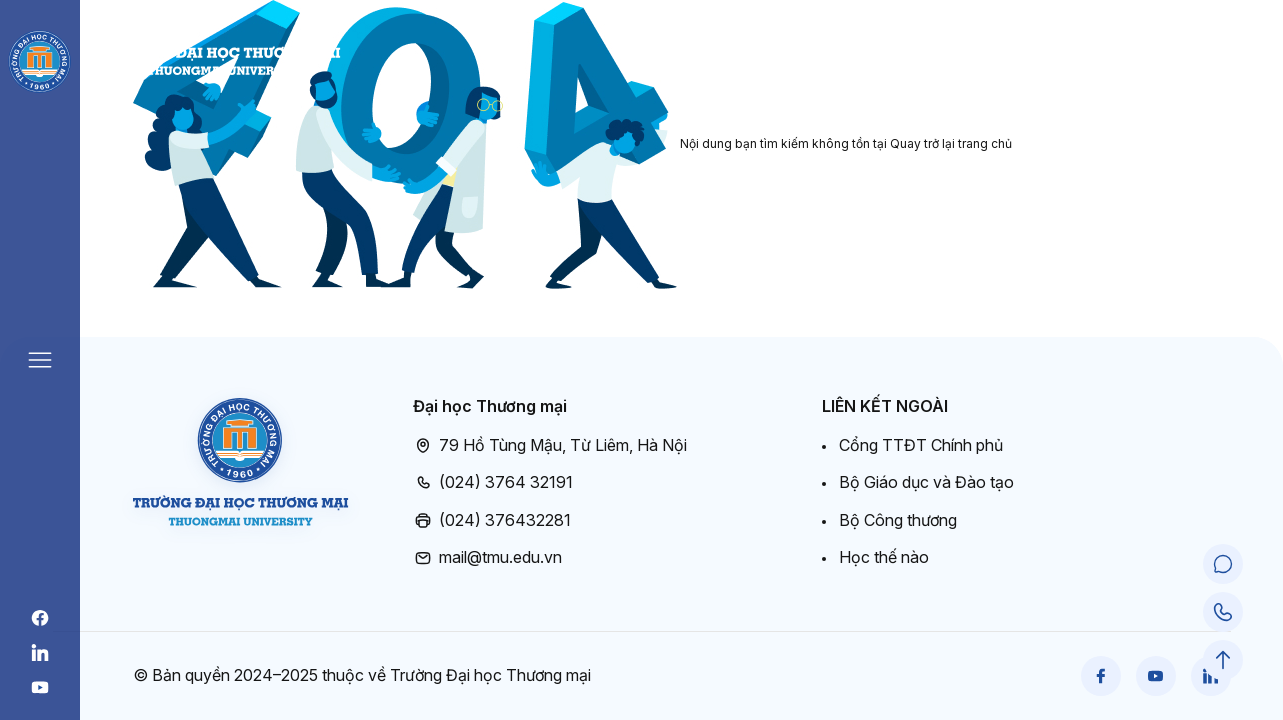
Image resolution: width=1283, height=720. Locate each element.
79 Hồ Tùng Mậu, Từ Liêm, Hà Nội (550, 446)
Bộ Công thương (898, 520)
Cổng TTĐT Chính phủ (921, 445)
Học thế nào (884, 557)
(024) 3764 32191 (493, 483)
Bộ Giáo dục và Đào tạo (926, 482)
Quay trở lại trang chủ (951, 143)
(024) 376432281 (492, 521)
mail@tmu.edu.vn (487, 558)
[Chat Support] (1223, 564)
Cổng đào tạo (1179, 60)
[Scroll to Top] (1223, 660)
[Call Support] (1223, 612)
